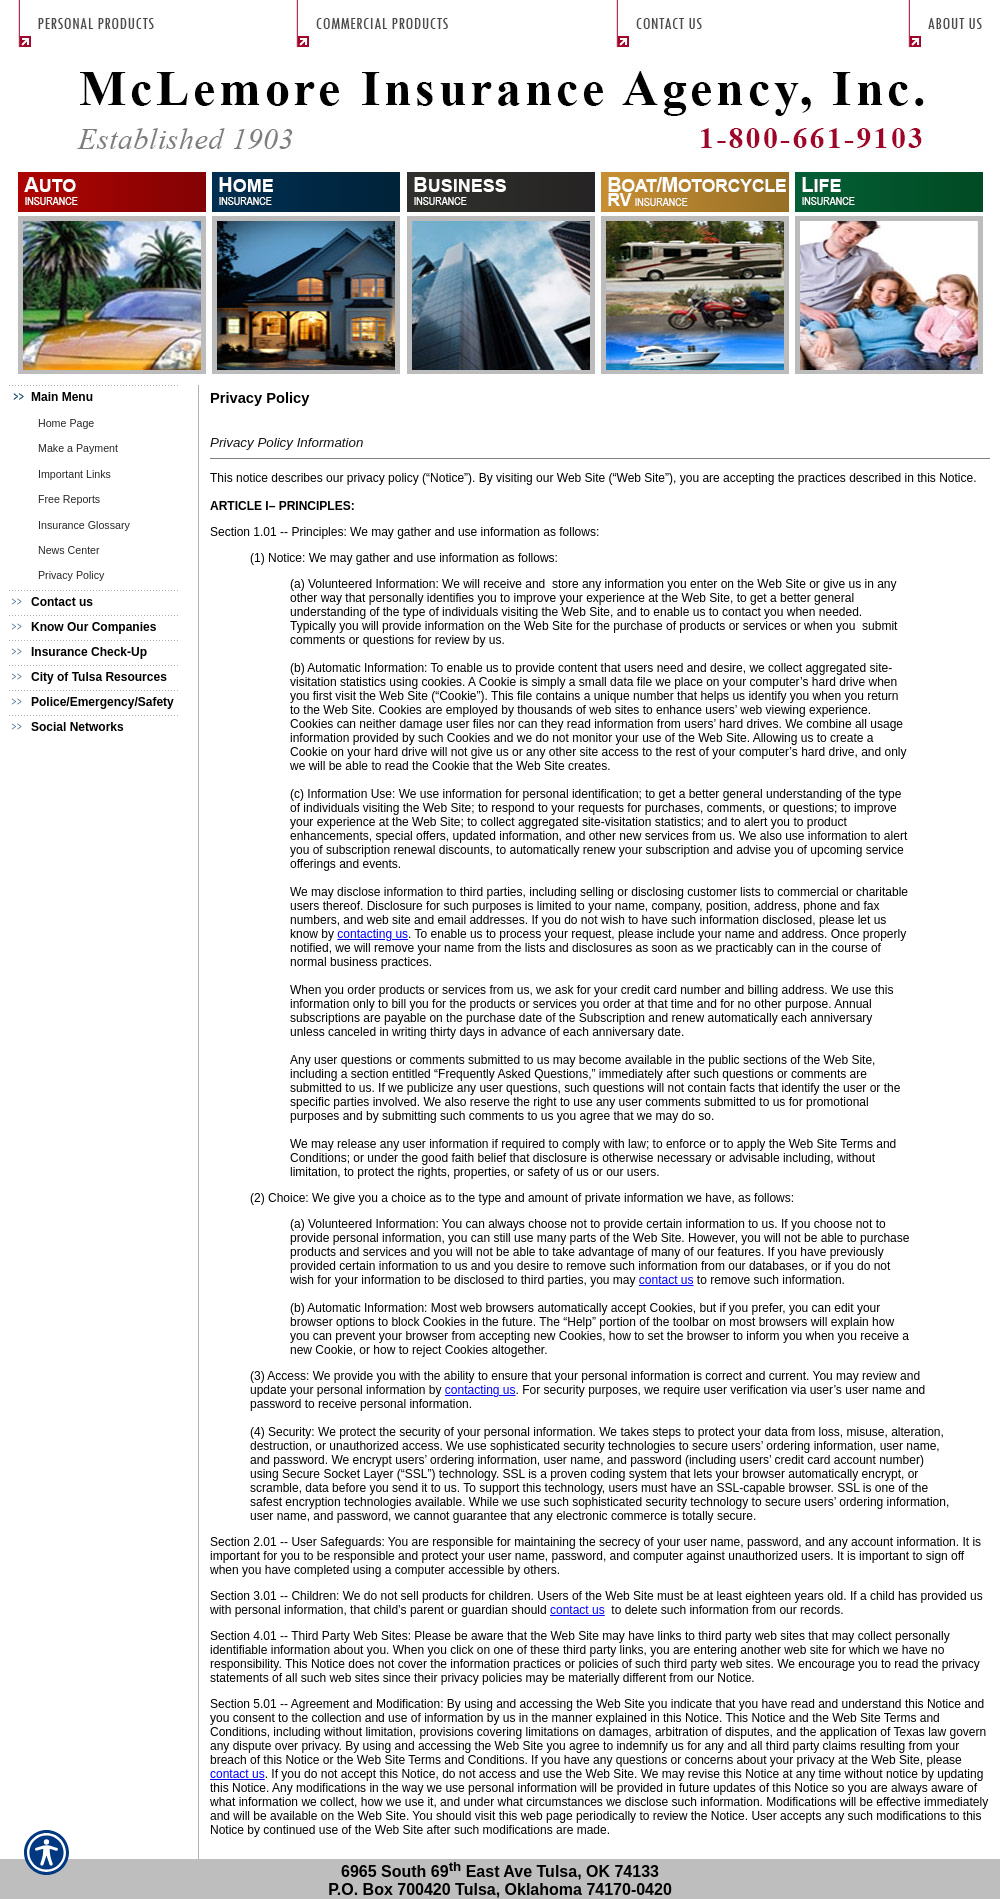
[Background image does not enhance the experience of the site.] (100, 397)
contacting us (372, 934)
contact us (666, 1280)
